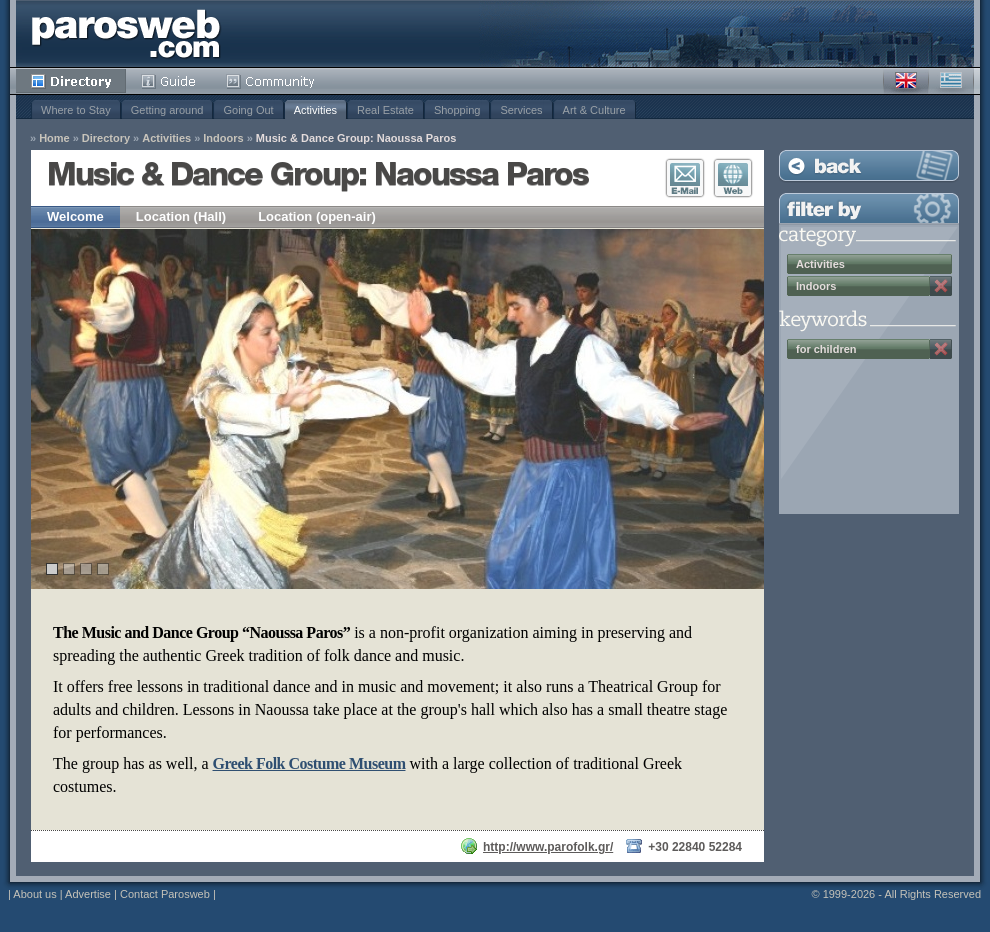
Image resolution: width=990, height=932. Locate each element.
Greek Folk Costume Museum (309, 763)
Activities (315, 110)
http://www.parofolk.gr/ (548, 847)
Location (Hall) (181, 216)
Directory (71, 81)
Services (521, 110)
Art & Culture (594, 110)
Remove (941, 286)
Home (54, 138)
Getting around (167, 110)
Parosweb (126, 33)
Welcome (75, 216)
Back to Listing (869, 165)
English (906, 81)
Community (271, 81)
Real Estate (385, 110)
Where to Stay (76, 110)
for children (826, 349)
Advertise (88, 894)
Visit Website (733, 178)
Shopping (457, 110)
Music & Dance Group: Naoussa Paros (356, 138)
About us (34, 894)
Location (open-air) (317, 216)
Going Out (248, 110)
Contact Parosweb (165, 894)
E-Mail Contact (685, 178)
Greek (951, 81)
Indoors (223, 138)
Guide (168, 81)
